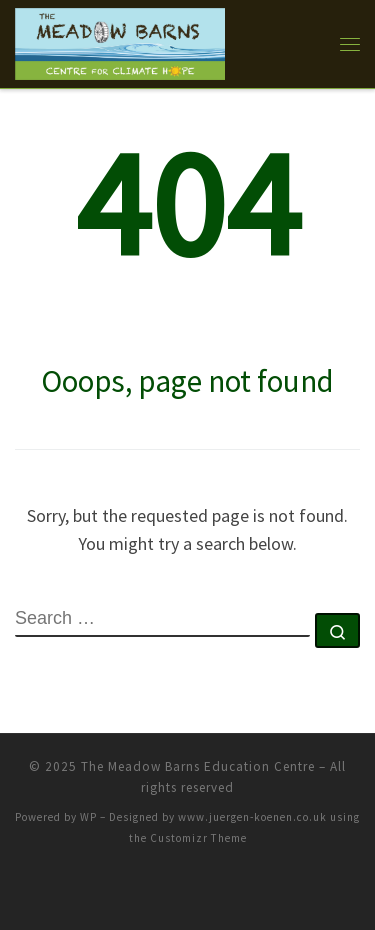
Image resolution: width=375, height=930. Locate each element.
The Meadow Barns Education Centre (198, 766)
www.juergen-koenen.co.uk (252, 817)
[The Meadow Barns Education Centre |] (120, 41)
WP (88, 817)
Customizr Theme (198, 838)
